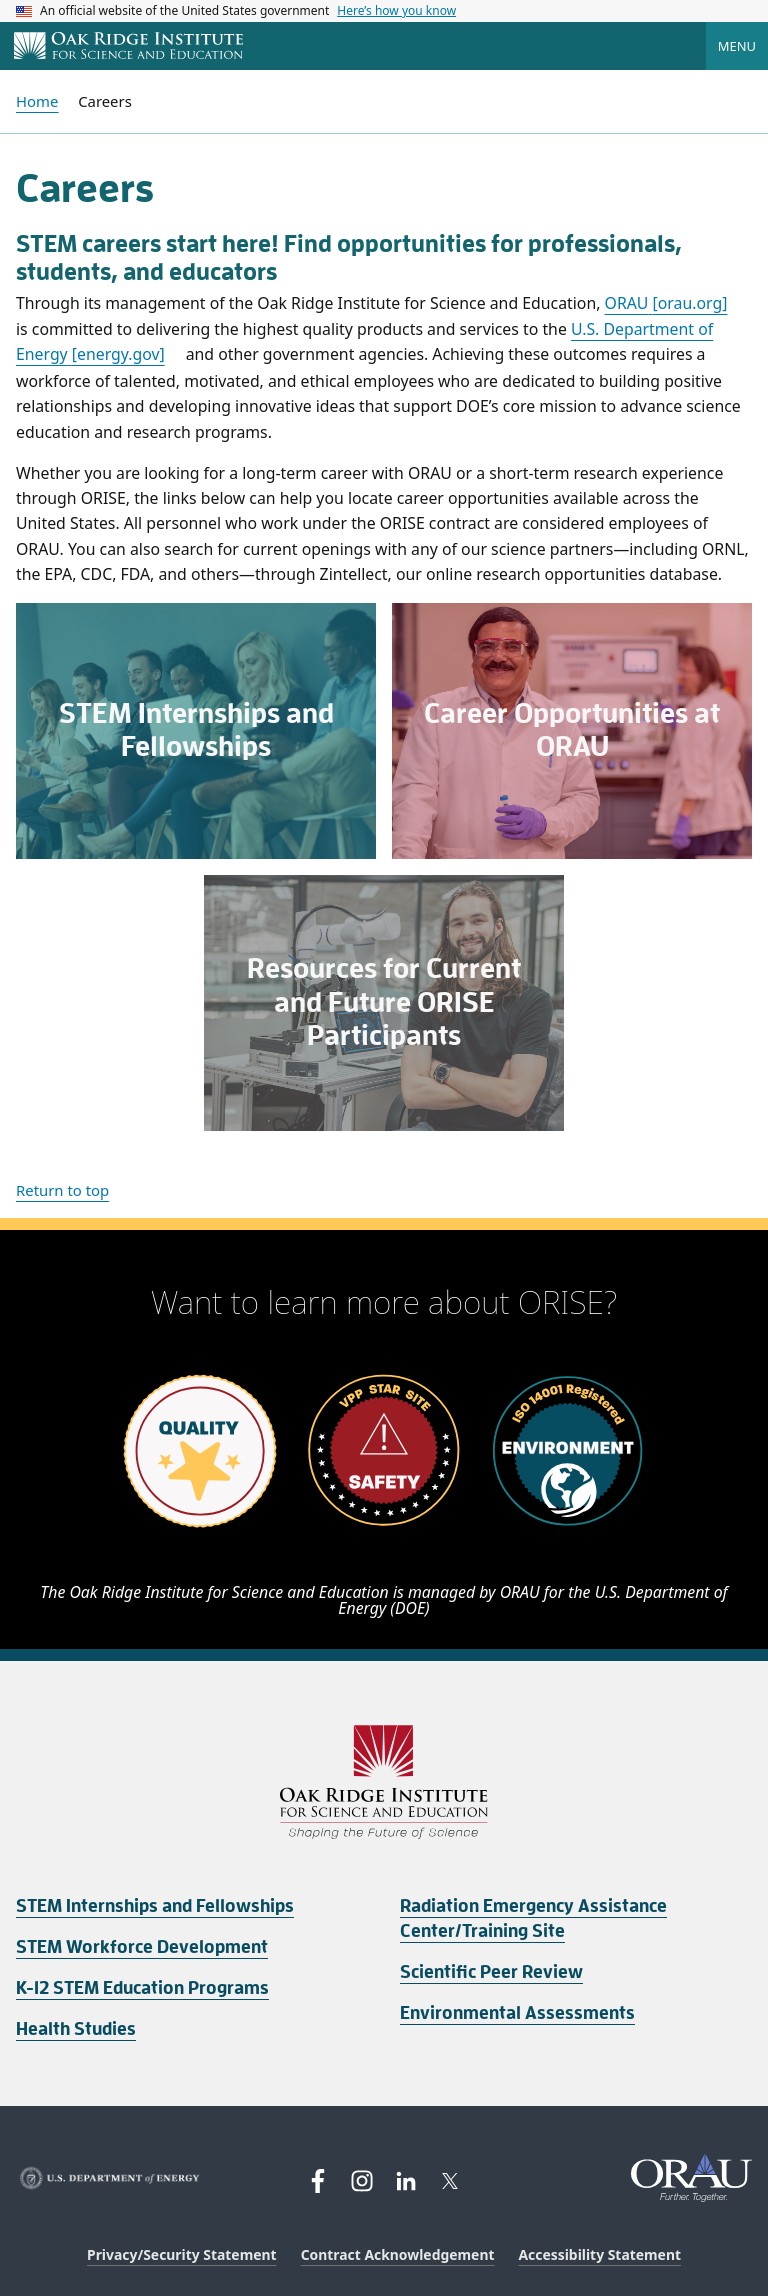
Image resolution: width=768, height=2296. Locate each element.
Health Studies (76, 2029)
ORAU (666, 303)
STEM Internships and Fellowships (155, 1906)
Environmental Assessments (517, 2013)
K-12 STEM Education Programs (142, 1988)
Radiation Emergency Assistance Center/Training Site (533, 1918)
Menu (737, 46)
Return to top (62, 1190)
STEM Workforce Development (142, 1947)
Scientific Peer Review (491, 1972)
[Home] (128, 47)
